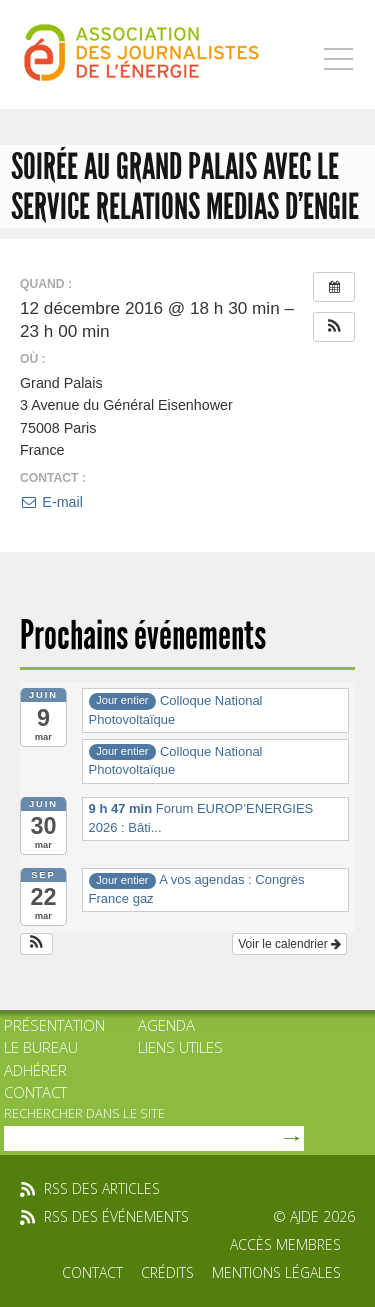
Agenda (166, 1025)
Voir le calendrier (289, 944)
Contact (35, 1092)
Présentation (54, 1025)
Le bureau (41, 1047)
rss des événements (116, 1216)
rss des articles (102, 1188)
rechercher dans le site (84, 1113)
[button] (334, 327)
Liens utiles (180, 1047)
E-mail (51, 502)
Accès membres (285, 1244)
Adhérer (35, 1070)
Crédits (167, 1272)
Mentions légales (276, 1272)
